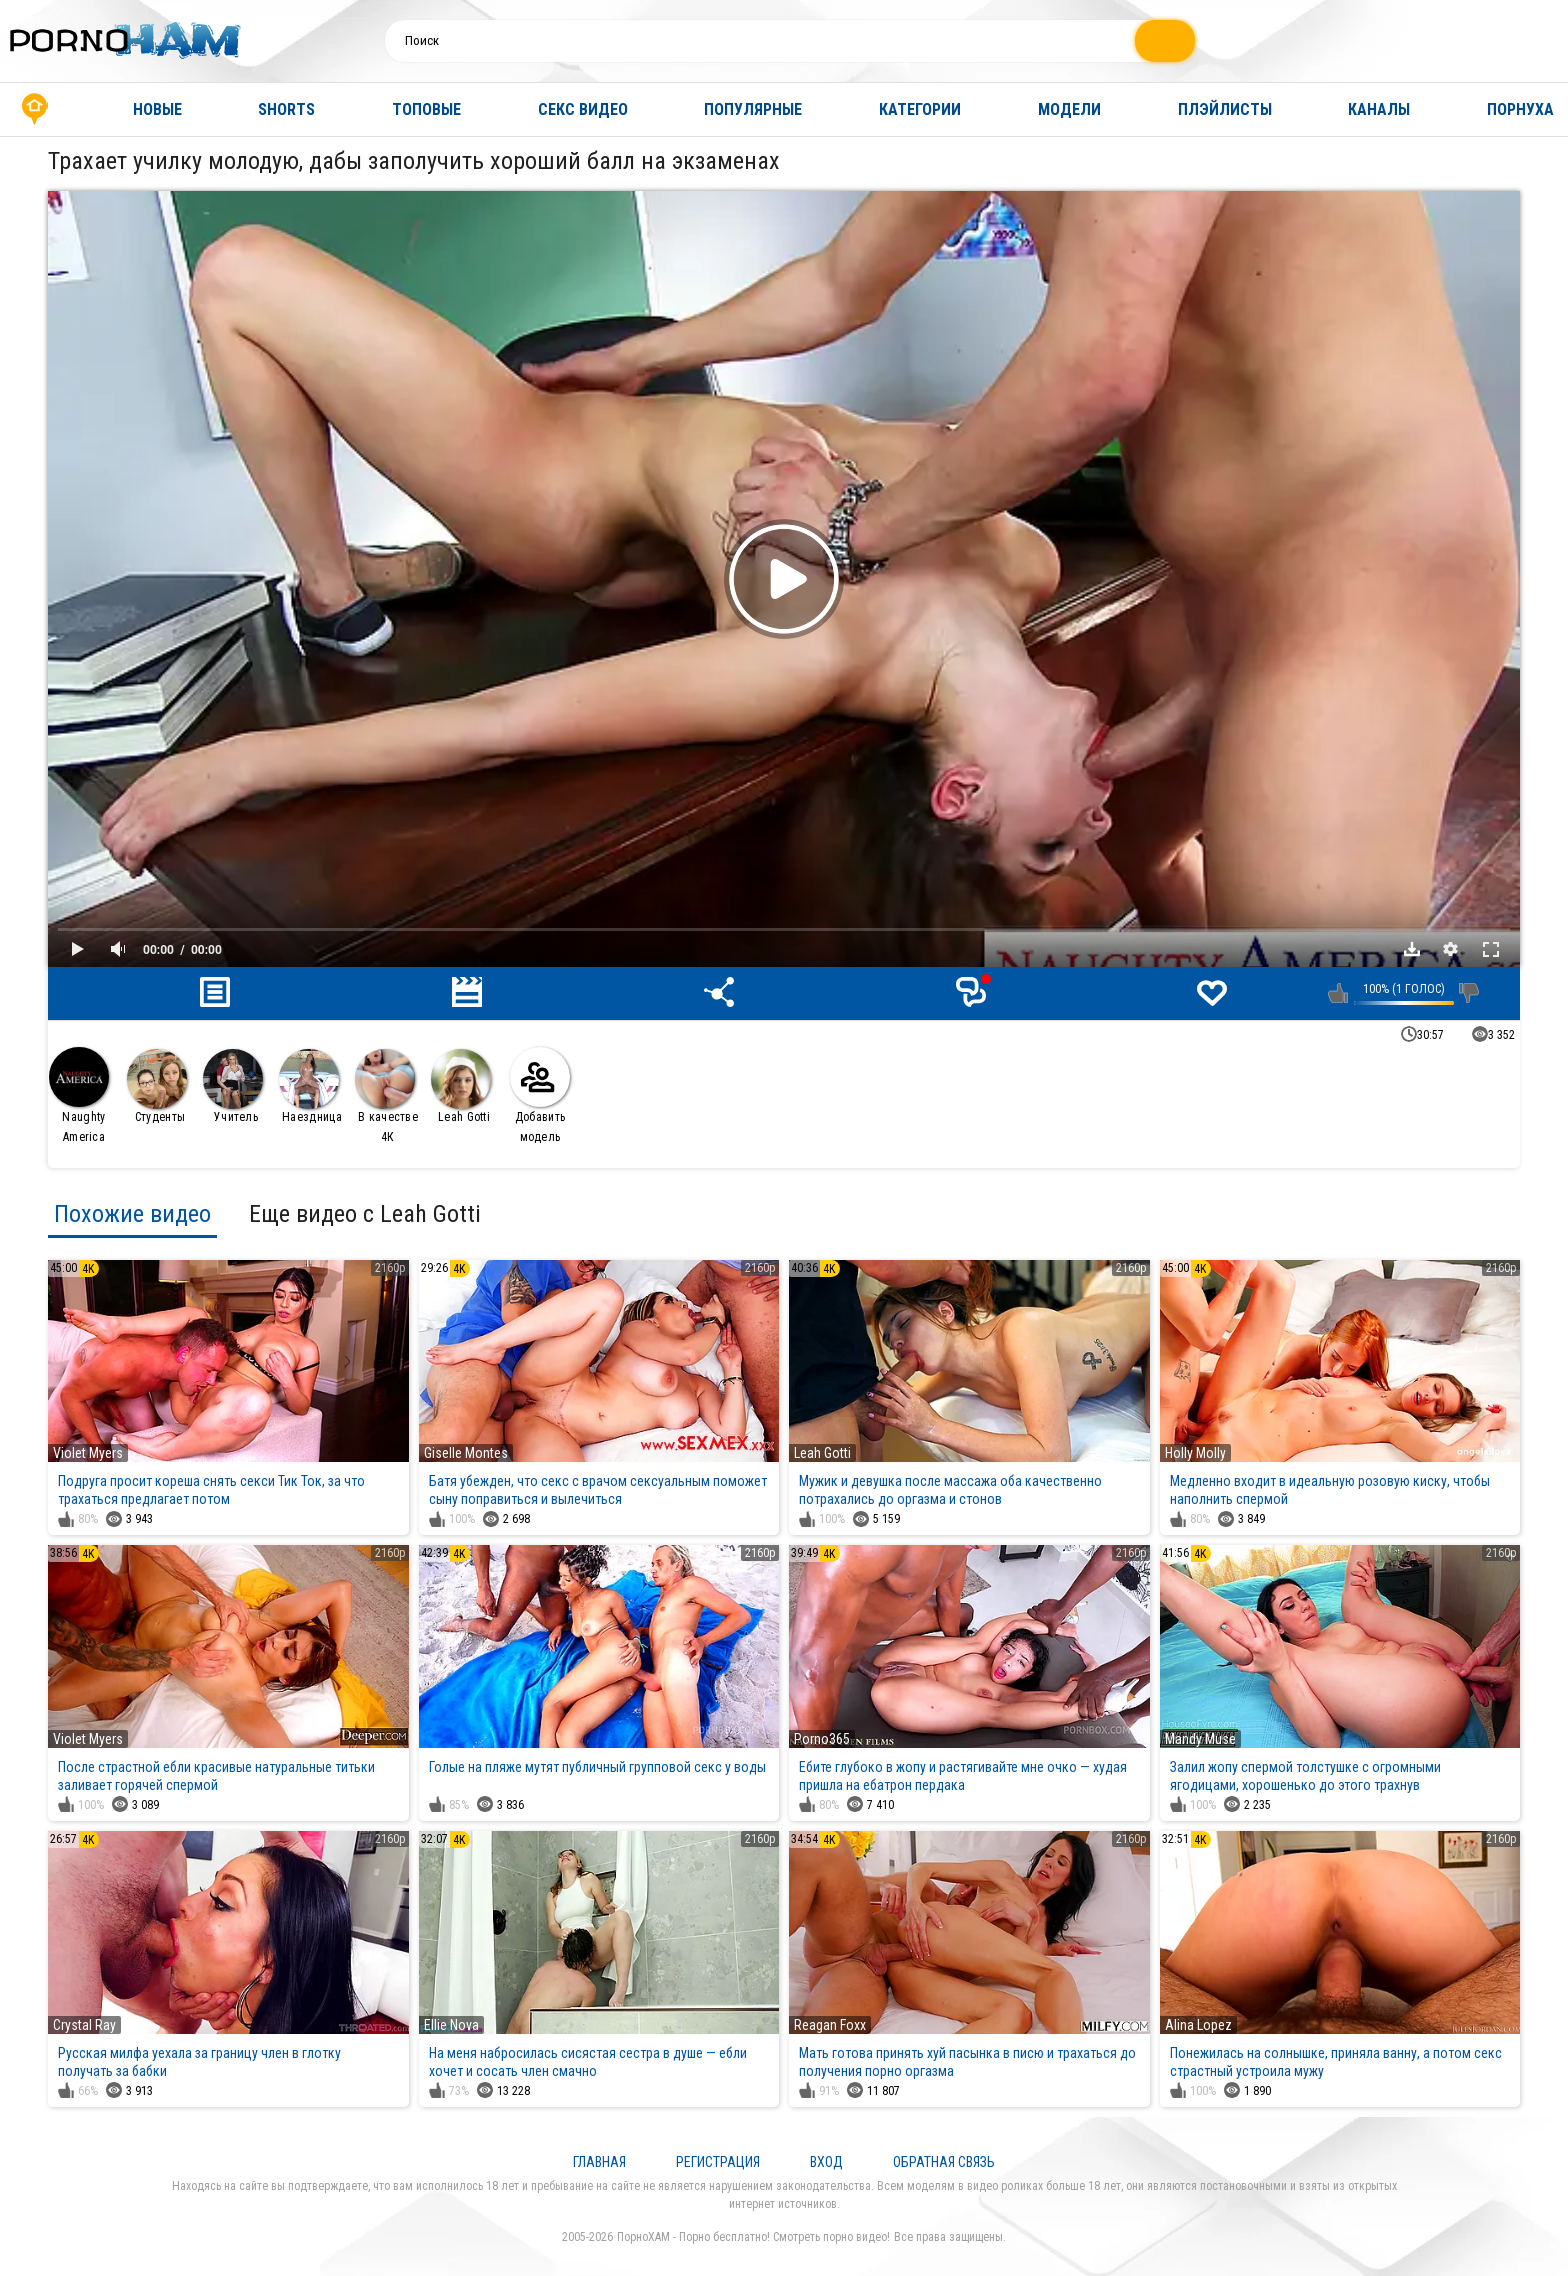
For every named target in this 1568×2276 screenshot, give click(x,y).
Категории (920, 109)
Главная (35, 109)
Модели (1069, 109)
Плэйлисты (1225, 109)
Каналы (1379, 109)
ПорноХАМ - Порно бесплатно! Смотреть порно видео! (753, 2237)
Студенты (157, 1086)
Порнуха (1520, 109)
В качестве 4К (386, 1096)
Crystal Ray (84, 2025)
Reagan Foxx (830, 2025)
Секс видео (583, 109)
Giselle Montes (466, 1453)
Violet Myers (88, 1453)
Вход (826, 2162)
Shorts (286, 109)
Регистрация (718, 2162)
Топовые (426, 109)
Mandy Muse (1200, 1739)
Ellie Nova (451, 2025)
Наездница (310, 1086)
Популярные (753, 109)
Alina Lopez (1198, 2025)
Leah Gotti (461, 1086)
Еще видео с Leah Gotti (365, 1214)
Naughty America (79, 1095)
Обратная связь (944, 2162)
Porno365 (822, 1739)
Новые (157, 109)
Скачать (1412, 949)
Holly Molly (1195, 1453)
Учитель (233, 1086)
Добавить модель (540, 1095)
